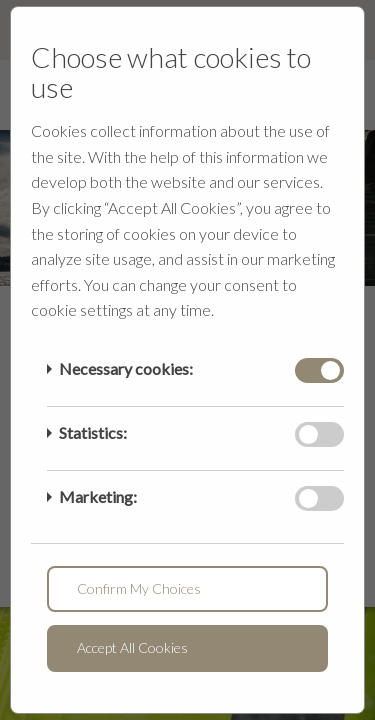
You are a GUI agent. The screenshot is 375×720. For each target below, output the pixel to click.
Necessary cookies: (126, 368)
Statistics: (93, 432)
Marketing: (98, 496)
